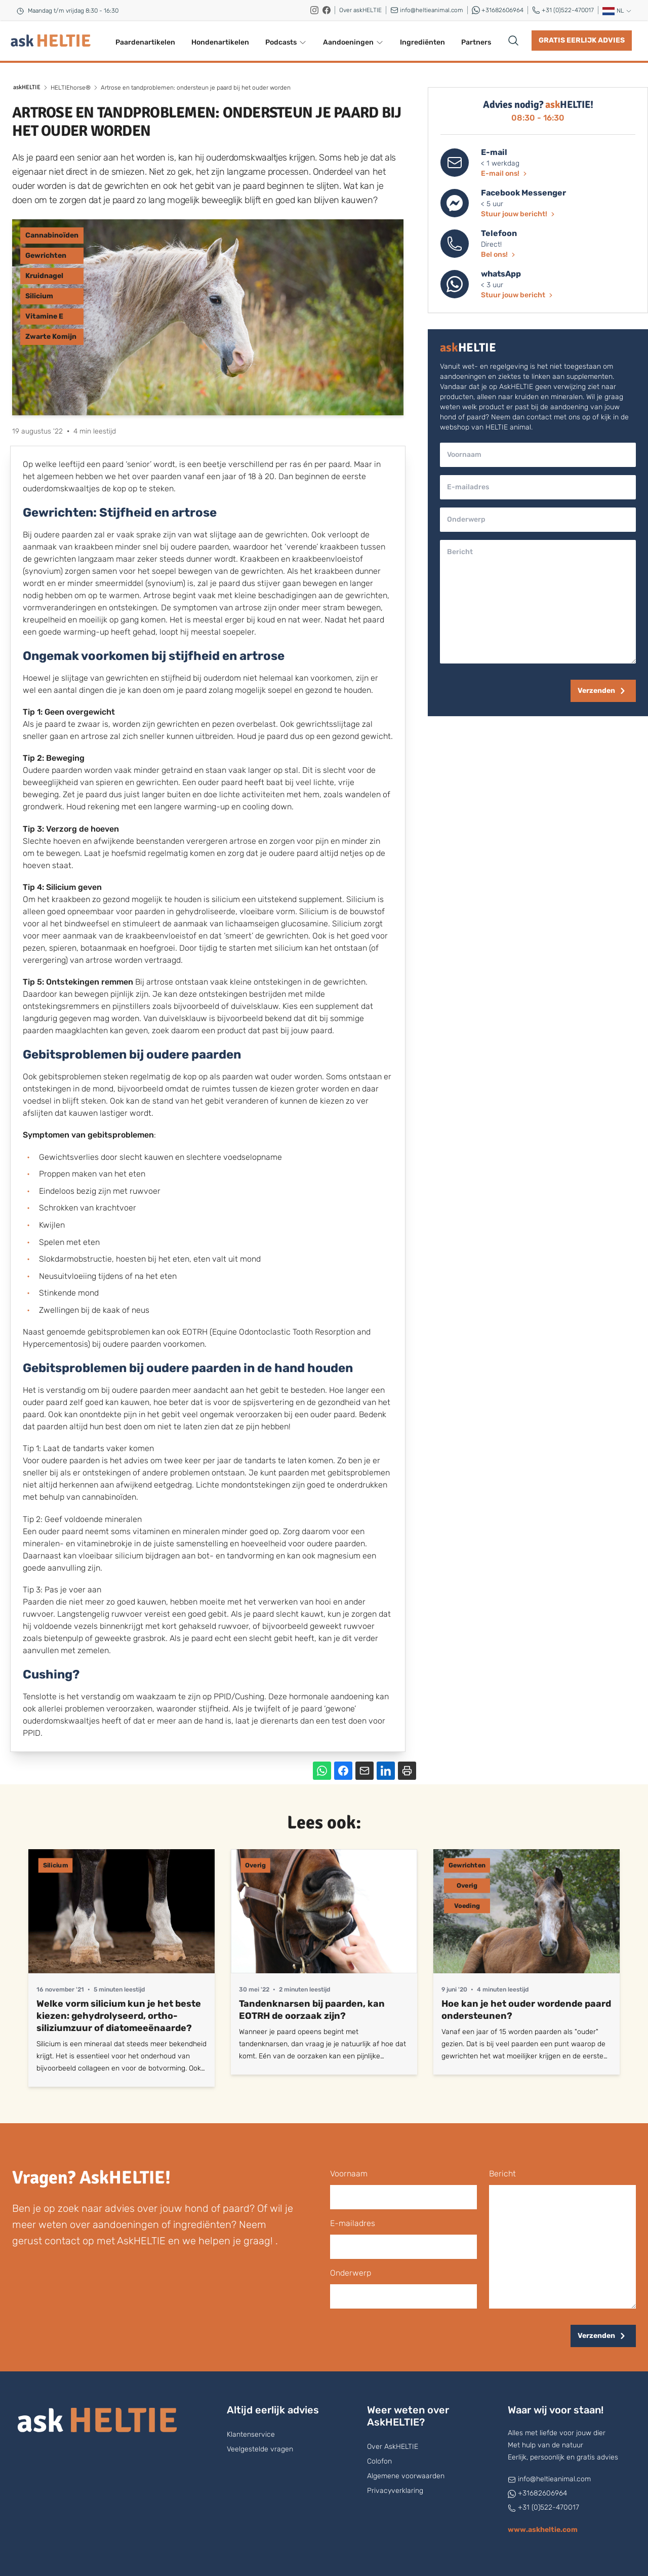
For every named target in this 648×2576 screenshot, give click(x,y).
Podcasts (286, 42)
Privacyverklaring (395, 2490)
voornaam (349, 2173)
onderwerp (350, 2273)
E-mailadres (352, 2223)
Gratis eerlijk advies (582, 40)
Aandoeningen (353, 42)
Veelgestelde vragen (260, 2449)
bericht (502, 2173)
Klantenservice (251, 2434)
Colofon (379, 2461)
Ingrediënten (422, 42)
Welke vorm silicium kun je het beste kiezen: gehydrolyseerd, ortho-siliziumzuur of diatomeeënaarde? (118, 2016)
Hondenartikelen (220, 42)
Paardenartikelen (145, 42)
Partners (476, 42)
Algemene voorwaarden (405, 2476)
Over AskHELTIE (392, 2446)
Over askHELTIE (360, 10)
